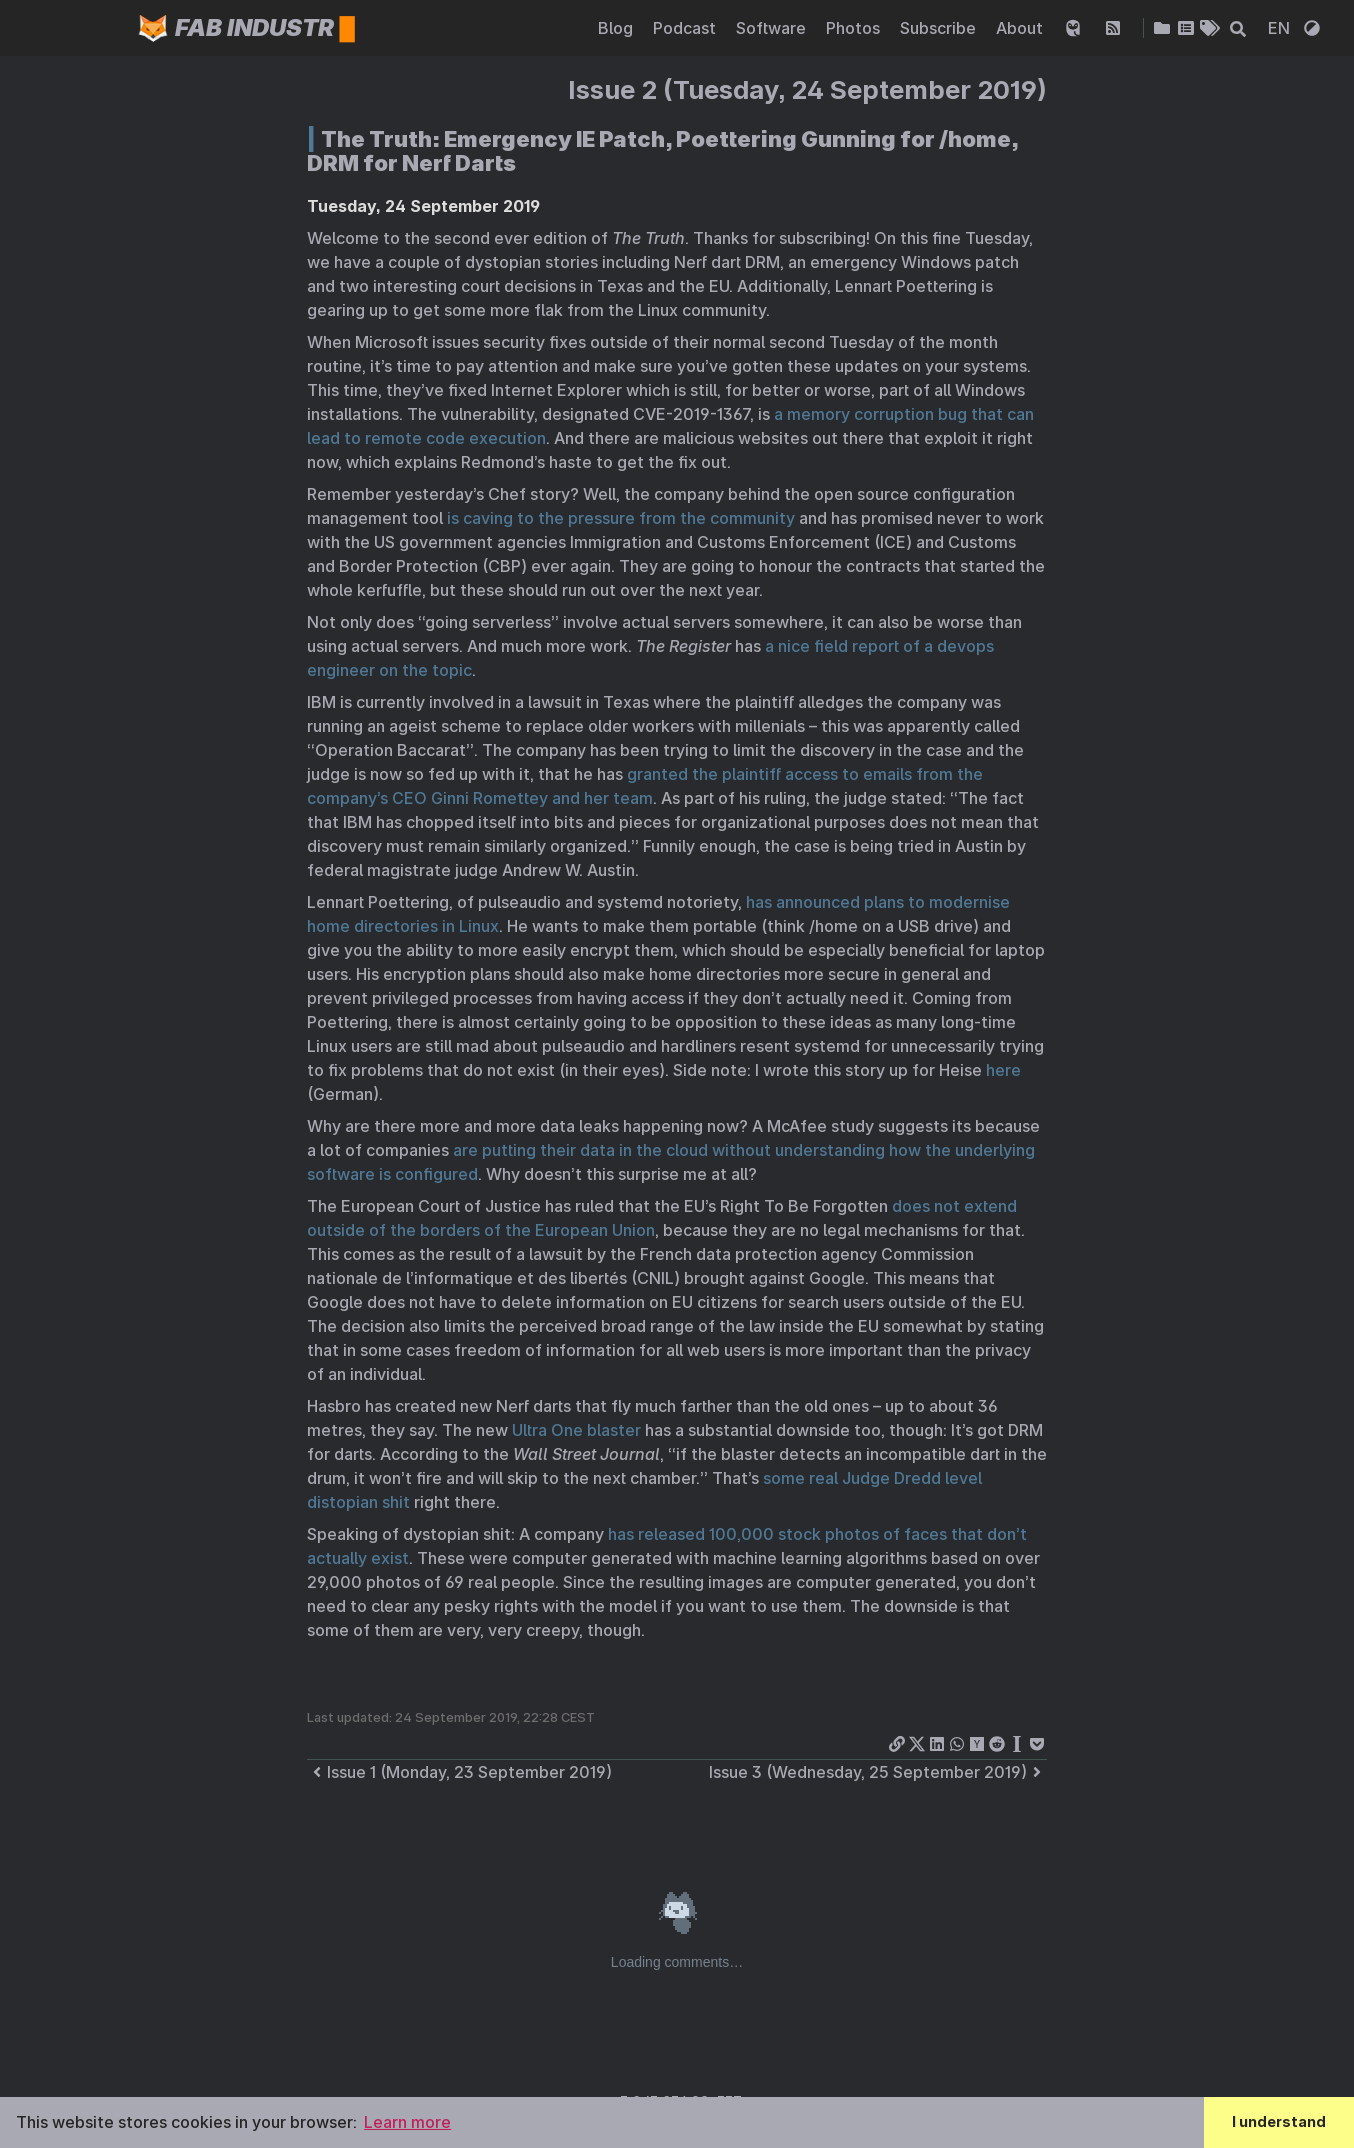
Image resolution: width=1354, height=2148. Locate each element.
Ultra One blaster (576, 1430)
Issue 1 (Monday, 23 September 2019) (459, 1772)
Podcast (686, 28)
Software (773, 28)
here (1003, 1070)
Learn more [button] (407, 2122)
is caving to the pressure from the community (621, 518)
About (1021, 28)
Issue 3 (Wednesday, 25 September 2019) (878, 1772)
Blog (617, 28)
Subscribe (940, 28)
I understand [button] (1279, 2121)
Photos (855, 28)
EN (1281, 28)
